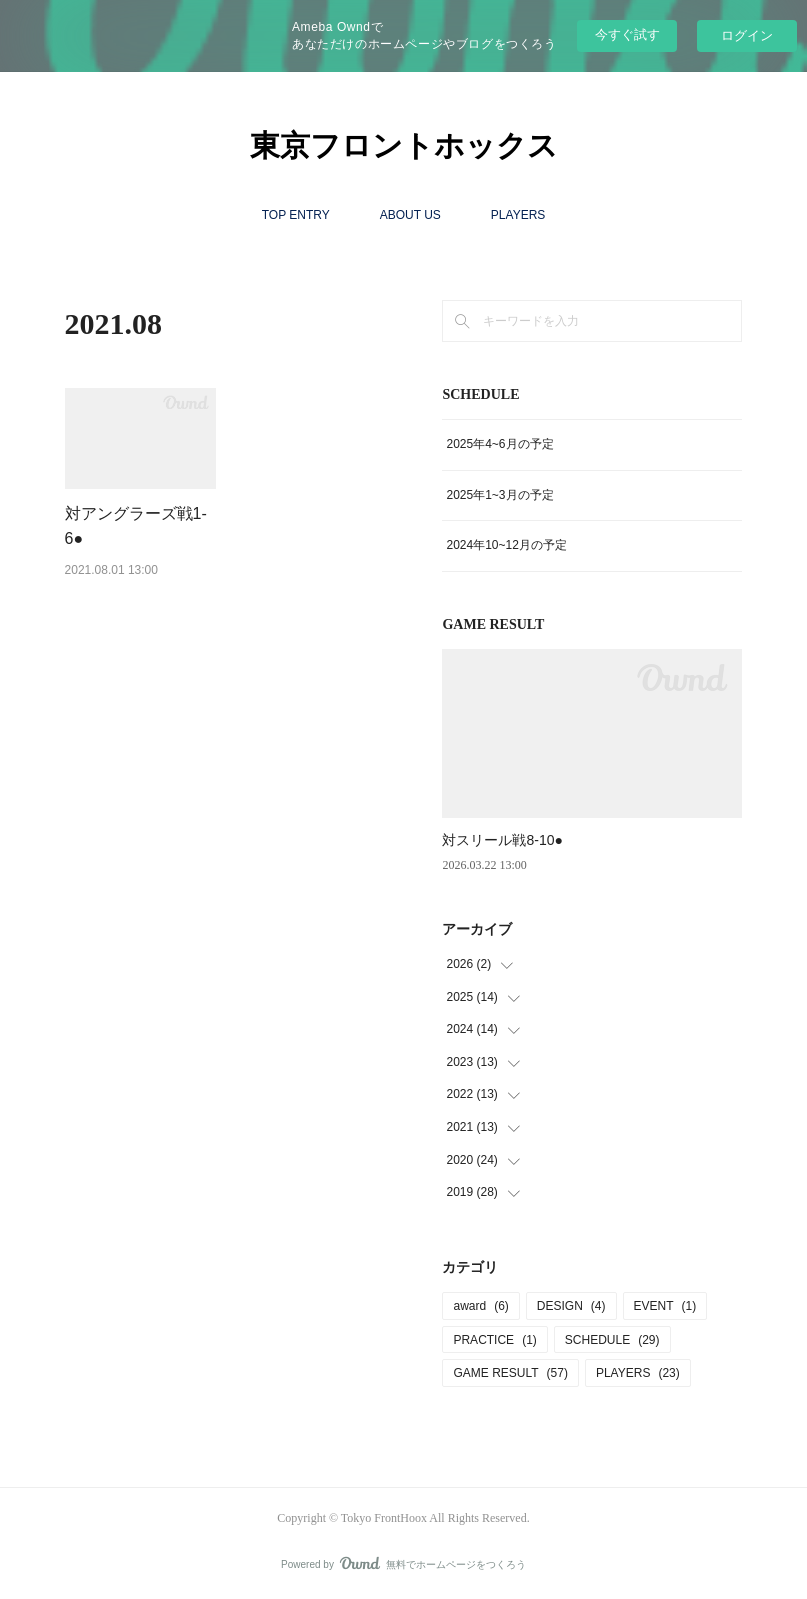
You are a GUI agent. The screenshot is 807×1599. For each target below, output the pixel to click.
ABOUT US (410, 215)
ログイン (747, 35)
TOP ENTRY (296, 215)
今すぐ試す (627, 34)
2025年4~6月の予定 (499, 444)
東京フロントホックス (404, 145)
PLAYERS (518, 215)
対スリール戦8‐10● (502, 840)
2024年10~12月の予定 (506, 545)
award (480, 1306)
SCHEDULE (612, 1340)
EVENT (665, 1306)
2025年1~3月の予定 (499, 495)
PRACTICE (494, 1340)
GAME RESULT (510, 1373)
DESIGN (571, 1306)
